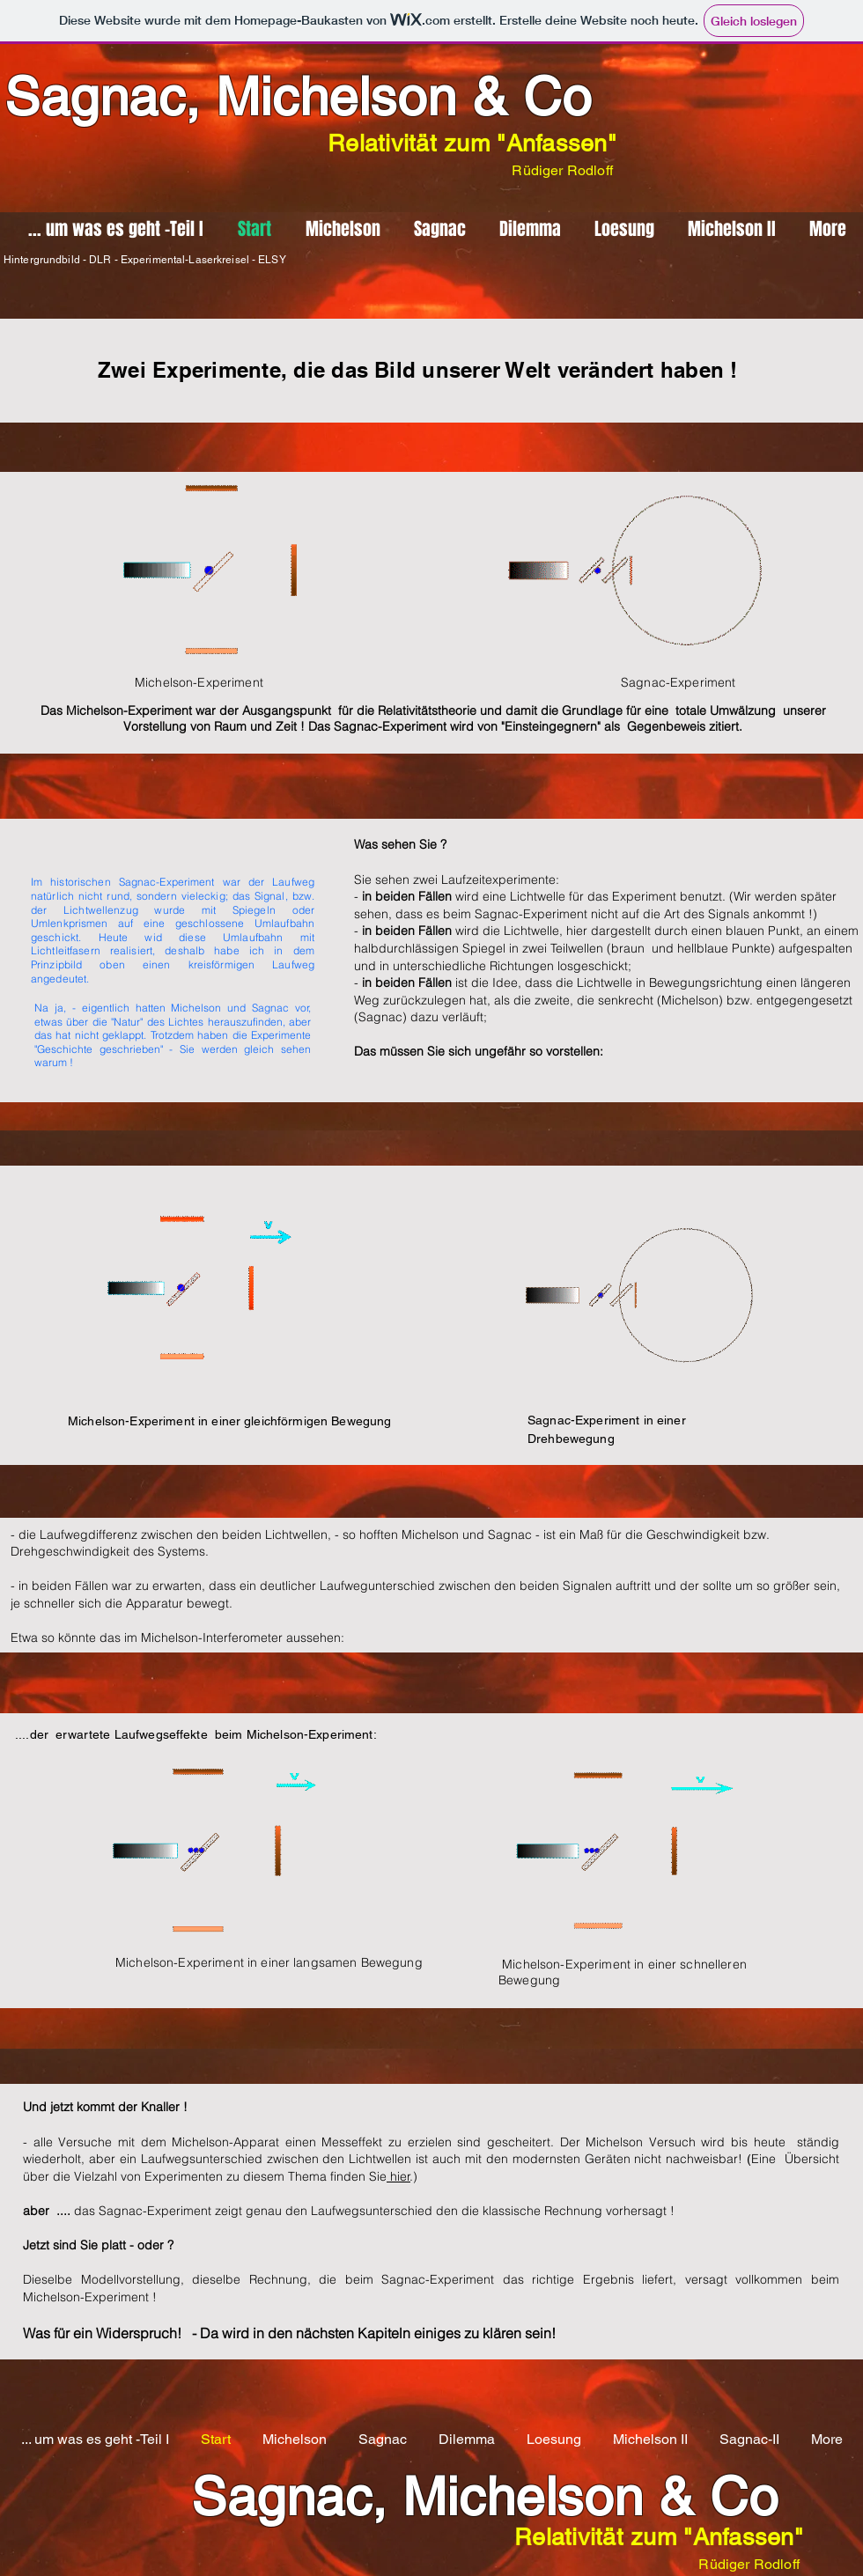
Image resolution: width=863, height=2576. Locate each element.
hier (398, 2176)
